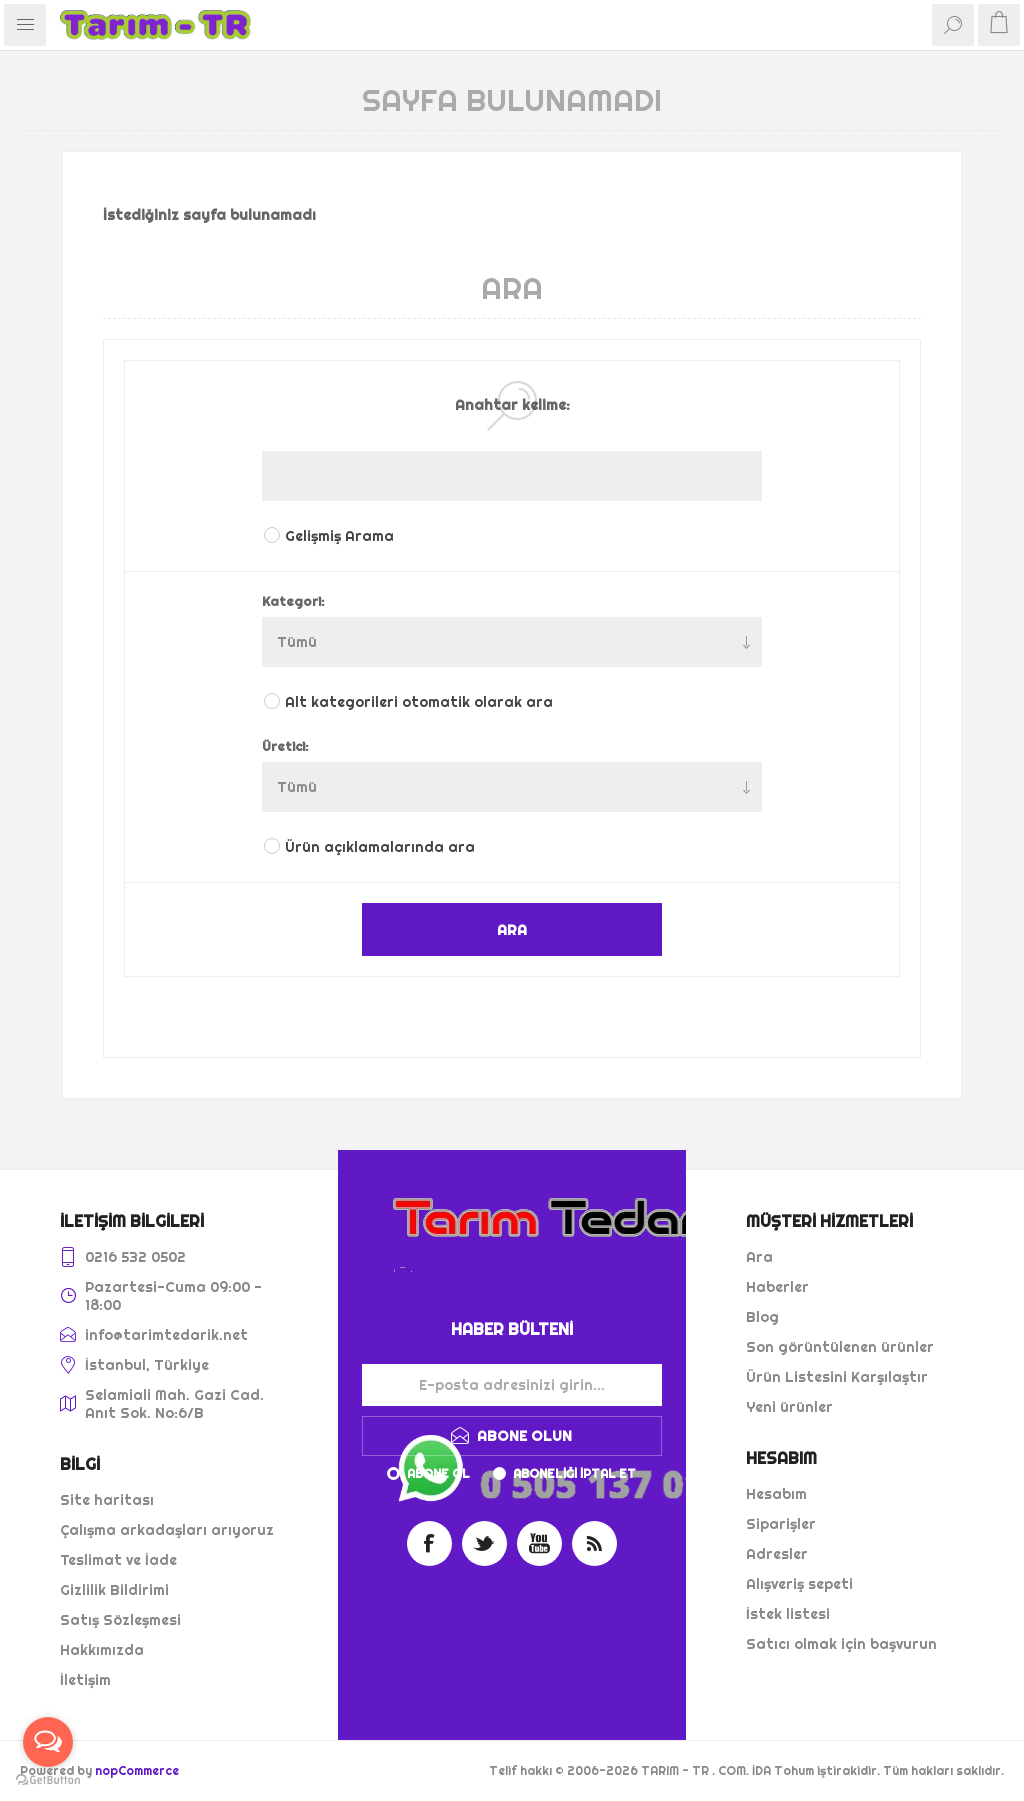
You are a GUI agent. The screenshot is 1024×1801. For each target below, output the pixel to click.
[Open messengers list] (48, 1742)
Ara (759, 1257)
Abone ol (438, 1473)
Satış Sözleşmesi (120, 1620)
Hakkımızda (102, 1650)
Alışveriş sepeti (799, 1584)
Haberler (777, 1287)
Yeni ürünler (789, 1407)
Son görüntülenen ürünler (840, 1347)
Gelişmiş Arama (339, 536)
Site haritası (107, 1500)
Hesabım (776, 1494)
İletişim (85, 1680)
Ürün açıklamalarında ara (380, 847)
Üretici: (285, 746)
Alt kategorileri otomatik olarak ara (419, 702)
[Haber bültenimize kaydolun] (512, 1385)
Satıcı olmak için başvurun (841, 1644)
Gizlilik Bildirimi (114, 1590)
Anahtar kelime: (512, 405)
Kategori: (293, 601)
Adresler (777, 1554)
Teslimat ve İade (118, 1560)
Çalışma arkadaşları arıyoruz (167, 1530)
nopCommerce (137, 1770)
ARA (512, 929)
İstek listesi (788, 1614)
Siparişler (781, 1524)
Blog (762, 1317)
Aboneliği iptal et (574, 1473)
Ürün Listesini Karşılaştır (837, 1377)
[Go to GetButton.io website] (48, 1780)
